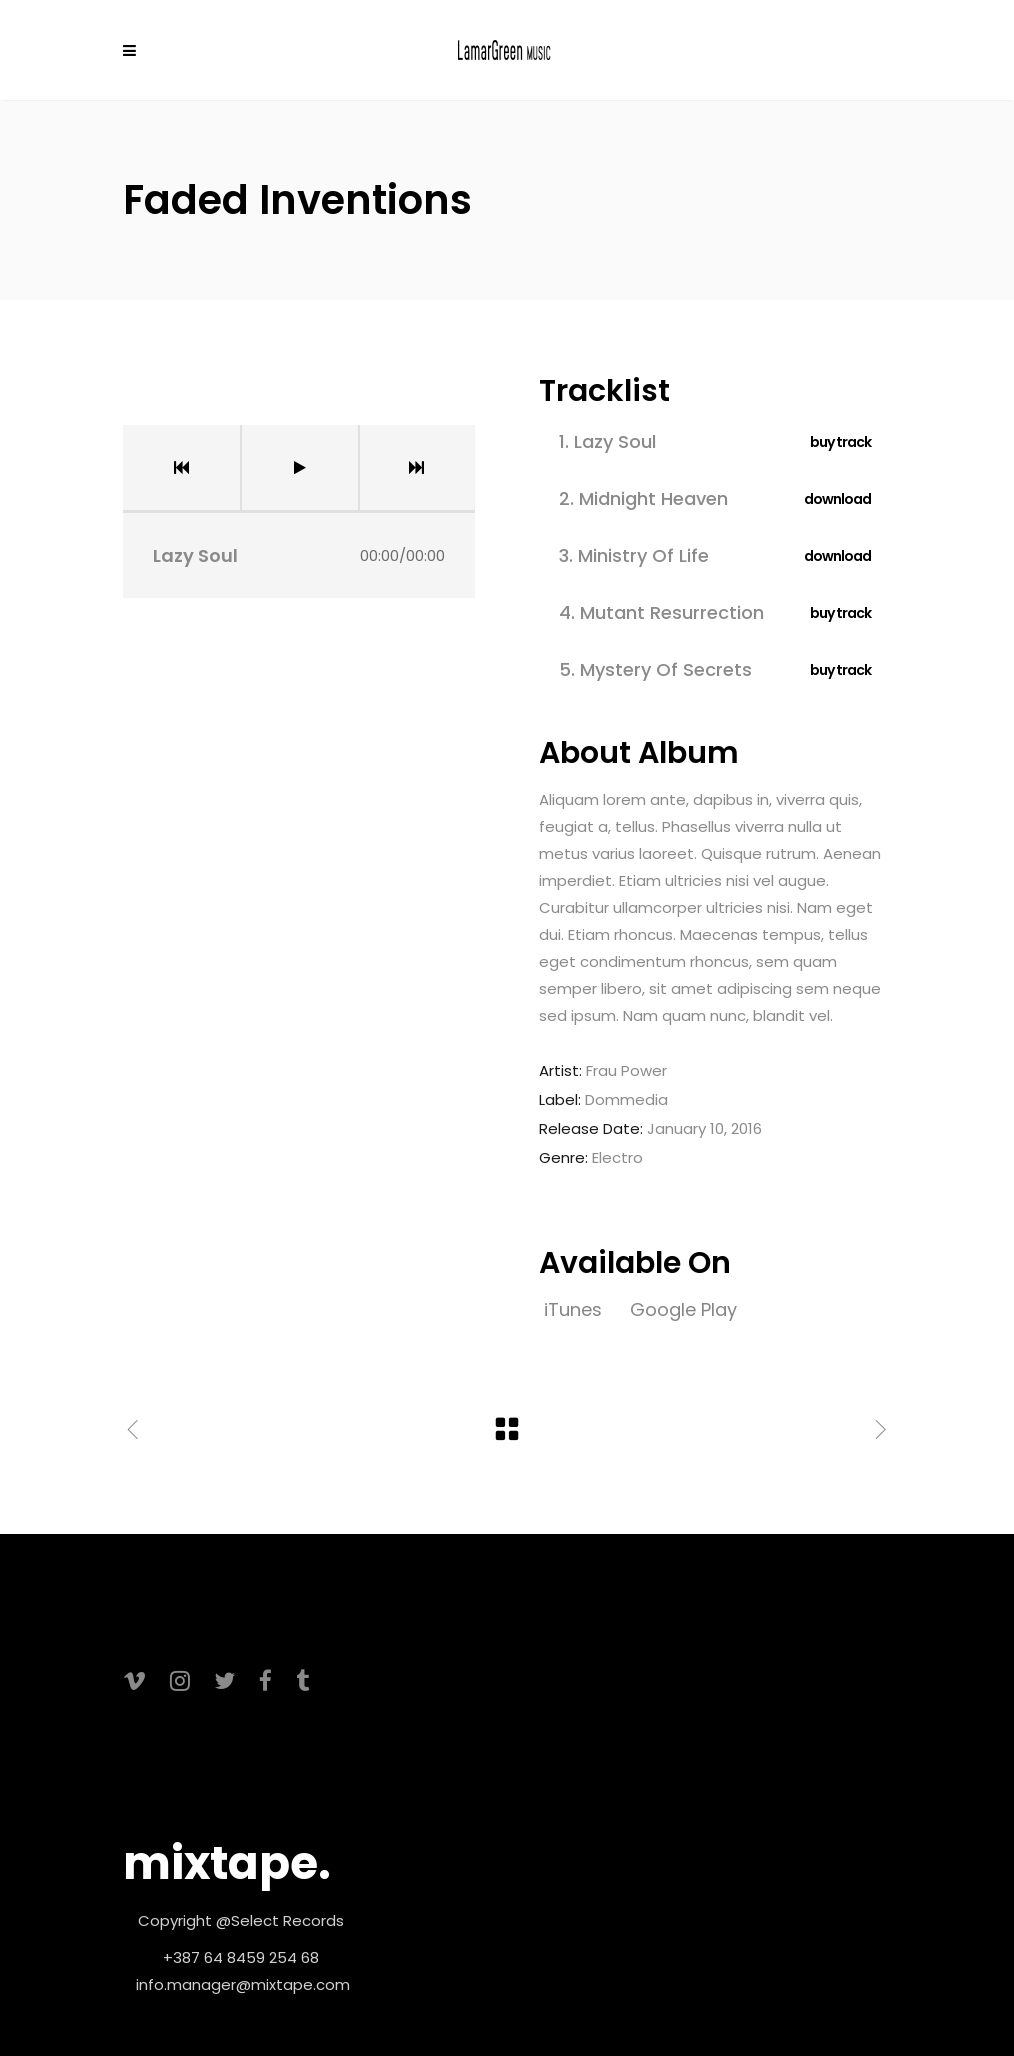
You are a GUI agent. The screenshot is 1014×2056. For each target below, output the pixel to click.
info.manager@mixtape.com (243, 1984)
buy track (840, 442)
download (837, 499)
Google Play (683, 1309)
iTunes (575, 1309)
